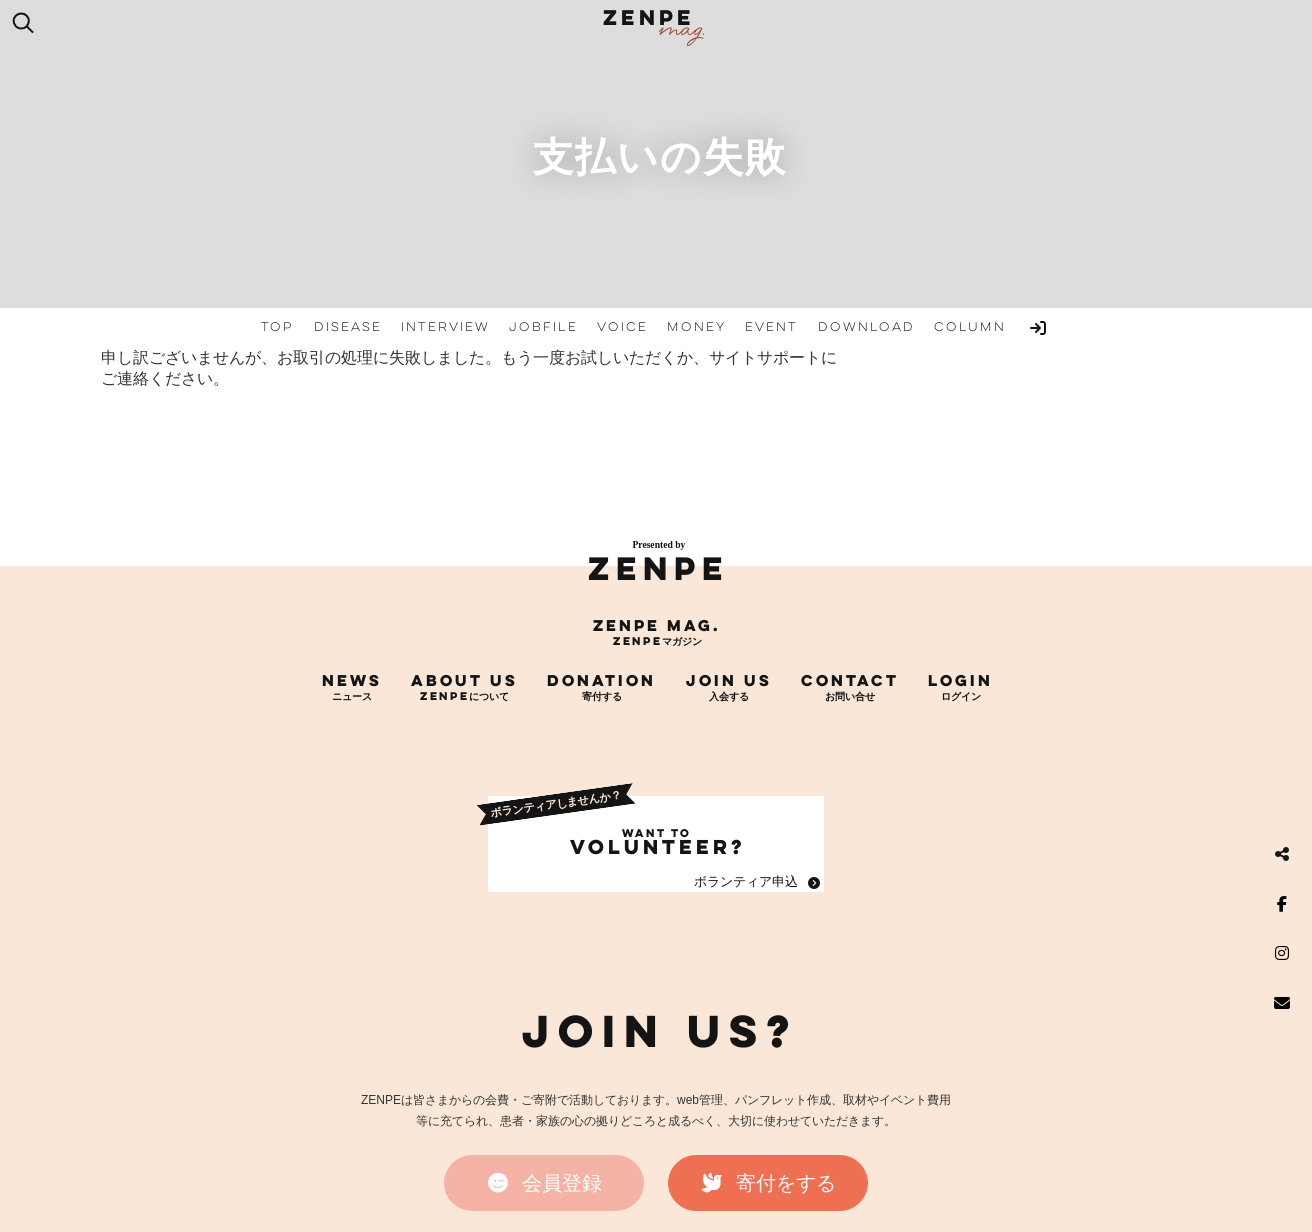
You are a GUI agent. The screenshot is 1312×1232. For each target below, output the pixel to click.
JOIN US (729, 680)
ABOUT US (464, 680)
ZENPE (658, 568)
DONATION (601, 680)
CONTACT (850, 680)
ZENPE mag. (657, 625)
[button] (544, 1183)
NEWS (352, 680)
